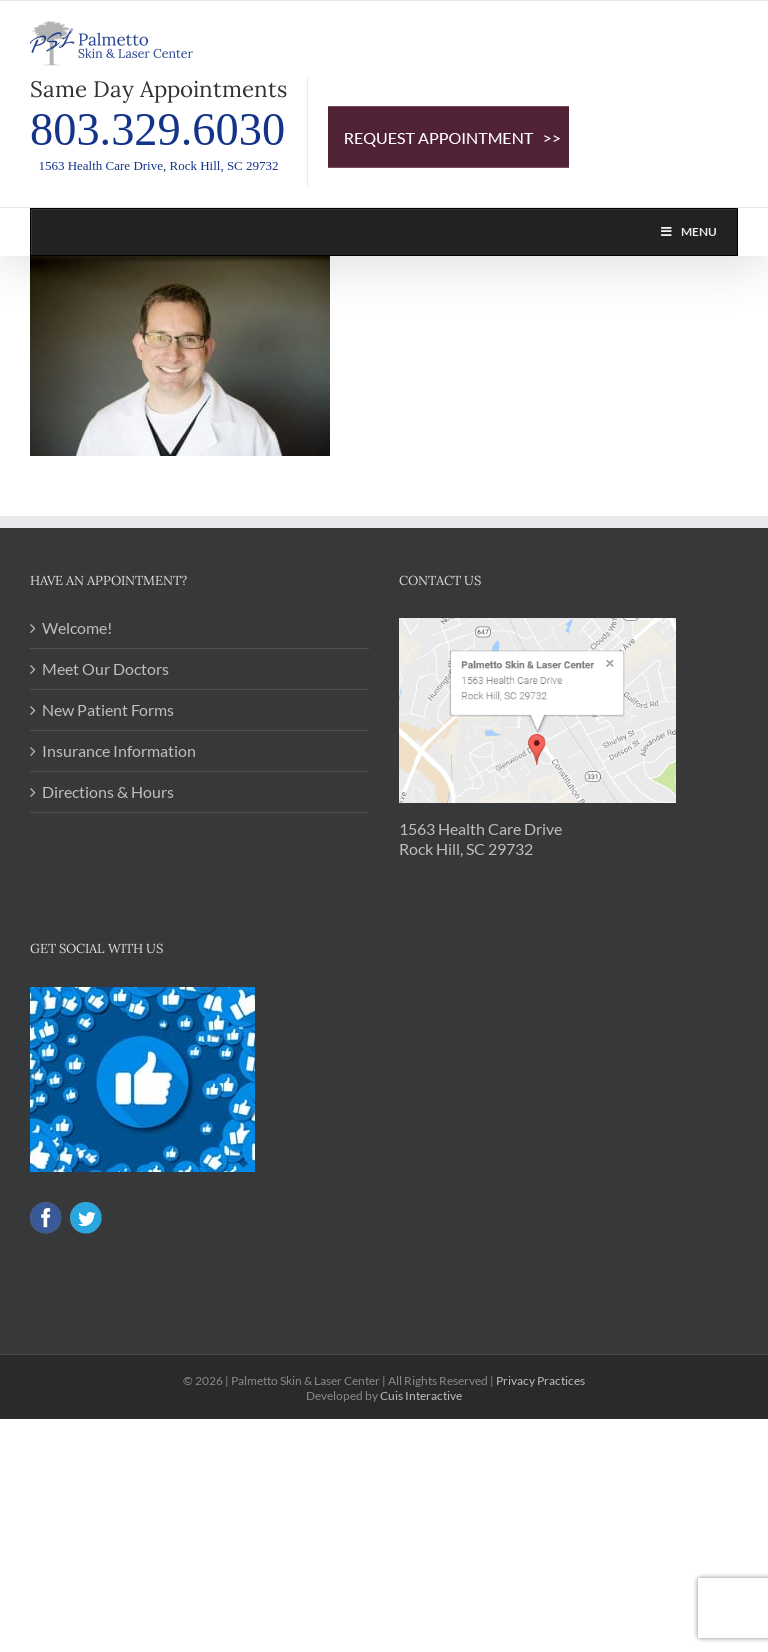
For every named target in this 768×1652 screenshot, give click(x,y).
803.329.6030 (157, 129)
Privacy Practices (540, 1380)
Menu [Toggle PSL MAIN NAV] (687, 231)
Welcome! (77, 627)
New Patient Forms (108, 709)
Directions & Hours (108, 791)
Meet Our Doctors (105, 668)
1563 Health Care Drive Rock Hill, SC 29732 (480, 838)
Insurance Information (119, 750)
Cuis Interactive (421, 1395)
